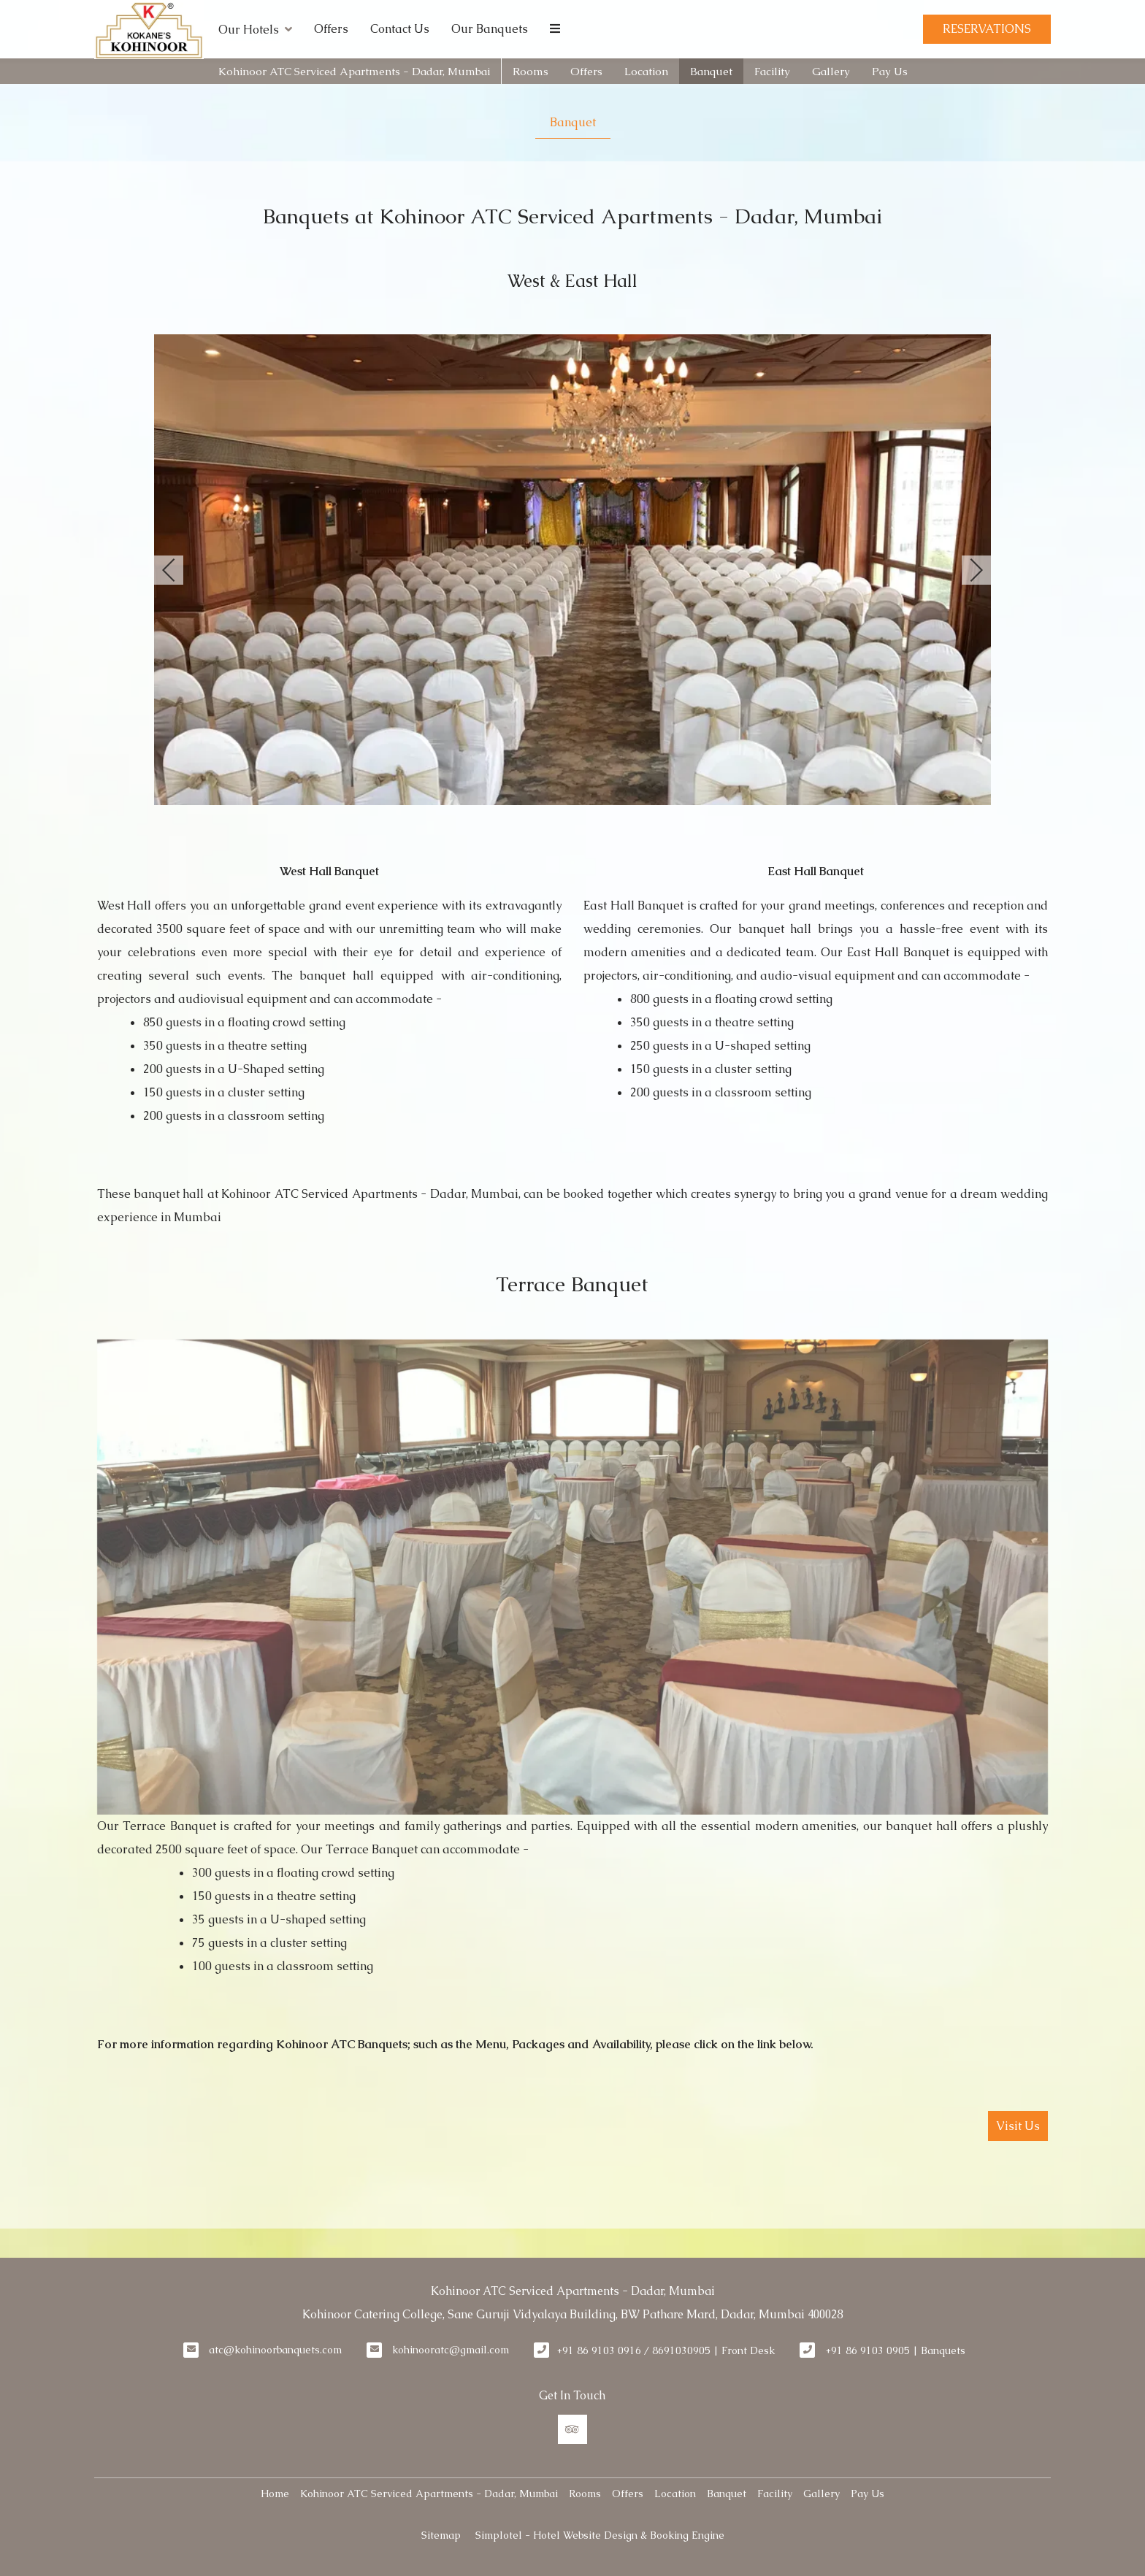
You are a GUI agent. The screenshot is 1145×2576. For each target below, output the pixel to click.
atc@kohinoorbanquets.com (275, 2349)
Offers (331, 28)
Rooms (530, 71)
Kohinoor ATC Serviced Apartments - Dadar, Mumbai (354, 71)
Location (646, 71)
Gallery (831, 71)
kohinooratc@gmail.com (450, 2349)
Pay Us (890, 71)
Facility (772, 71)
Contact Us (399, 28)
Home (275, 2493)
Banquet (711, 71)
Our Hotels (255, 29)
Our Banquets (489, 28)
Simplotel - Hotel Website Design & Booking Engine (599, 2535)
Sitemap (441, 2535)
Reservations (987, 28)
